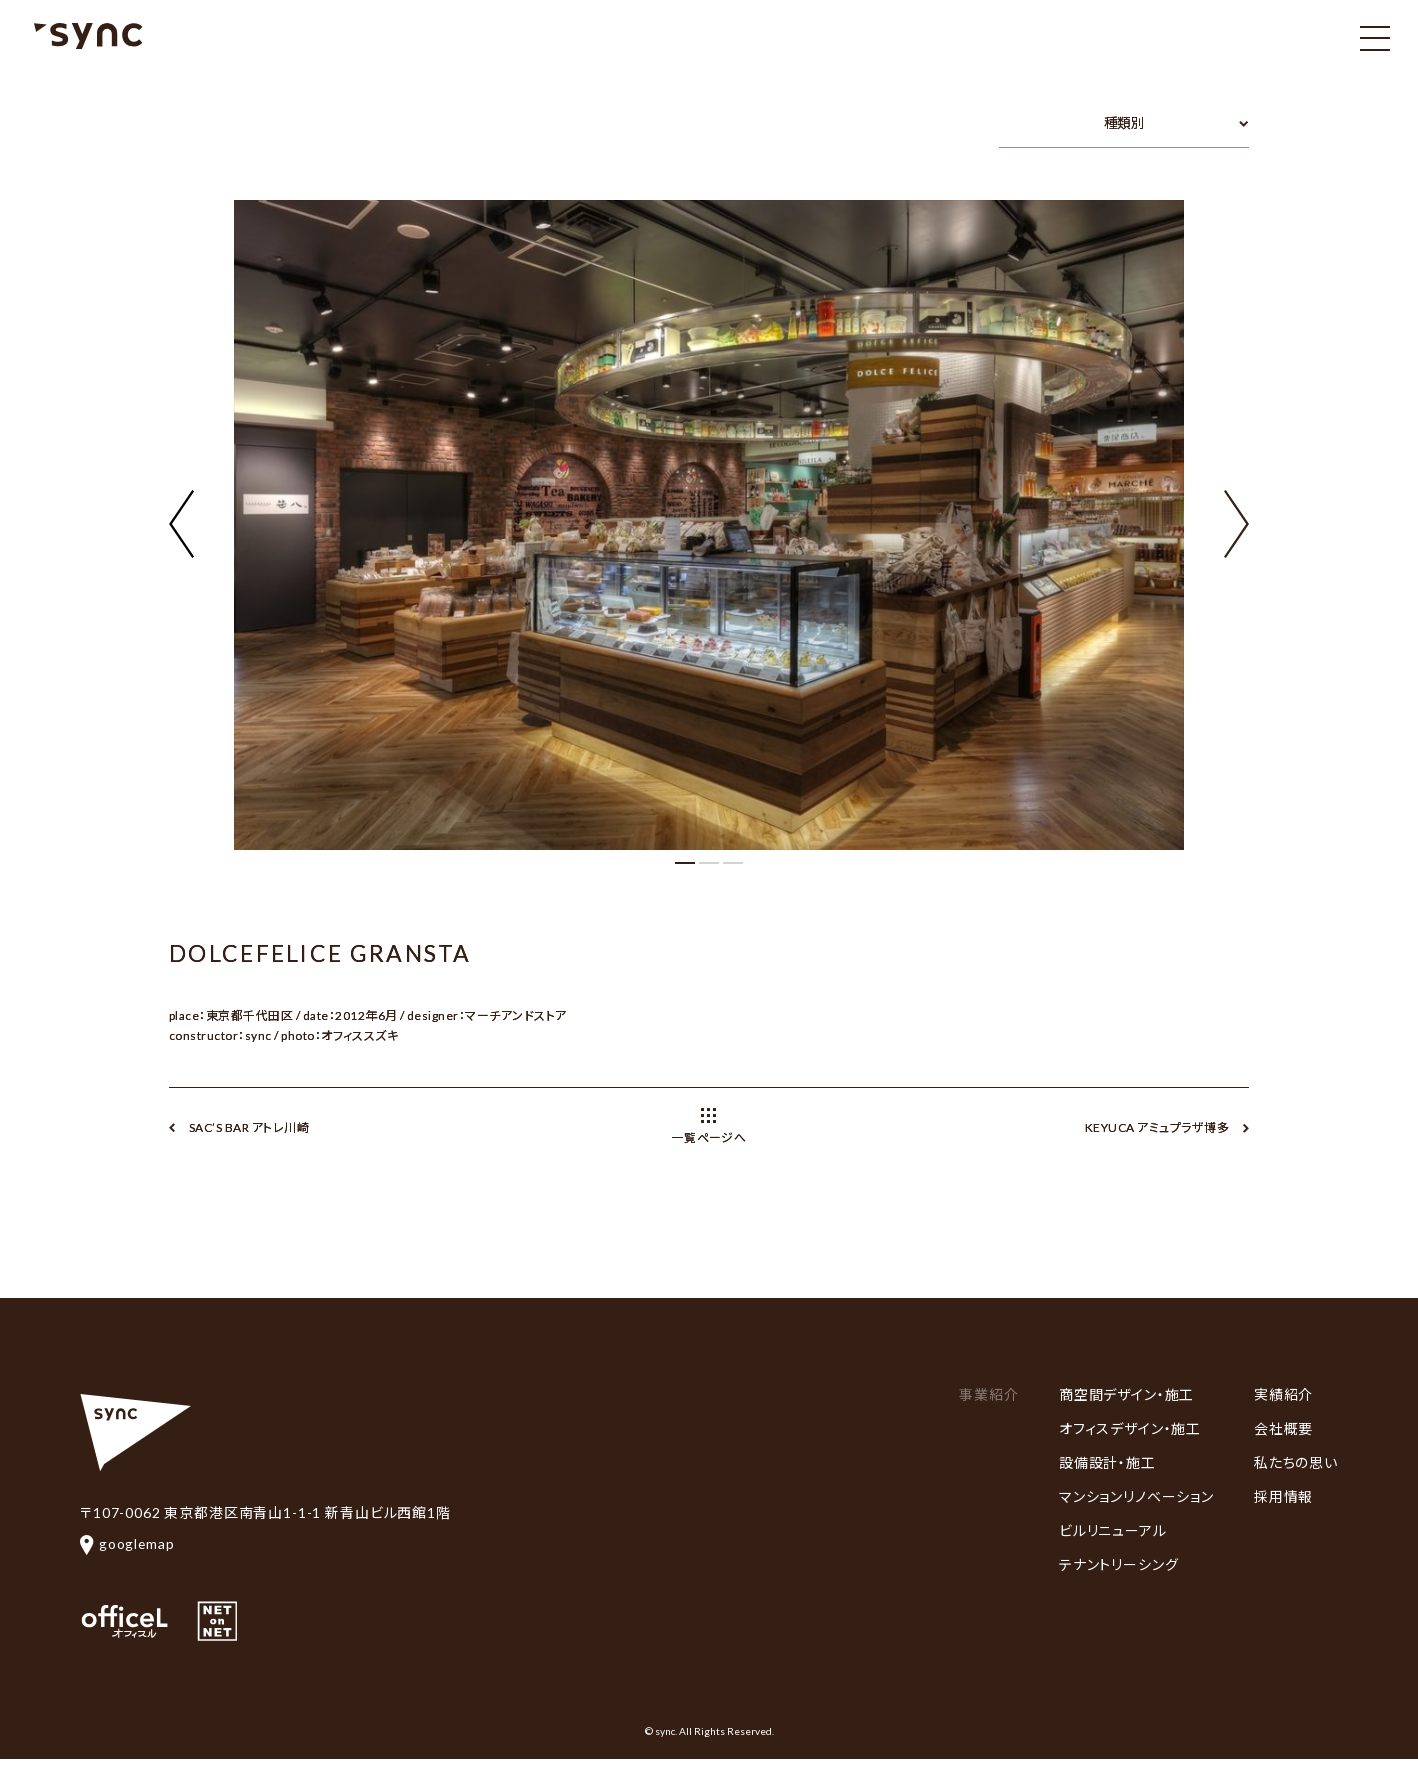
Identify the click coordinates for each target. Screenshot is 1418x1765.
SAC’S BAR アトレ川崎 (249, 1127)
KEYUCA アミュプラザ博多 (1157, 1127)
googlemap (128, 1543)
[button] (1236, 512)
